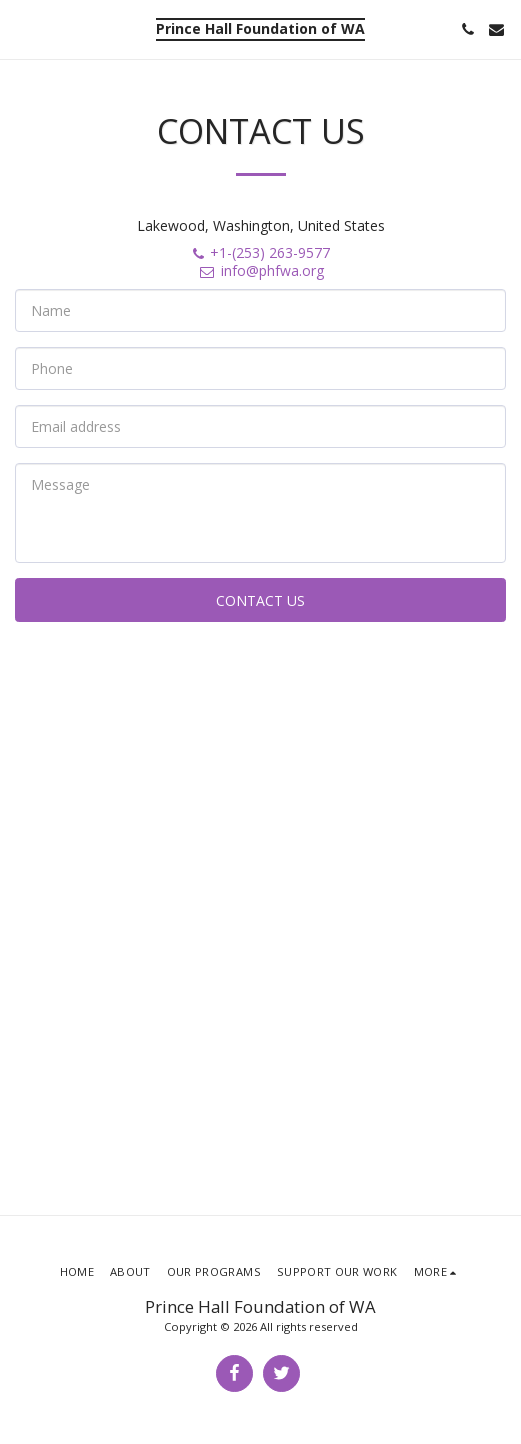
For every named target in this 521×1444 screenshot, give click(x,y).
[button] (22, 28)
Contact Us (260, 600)
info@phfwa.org (261, 270)
